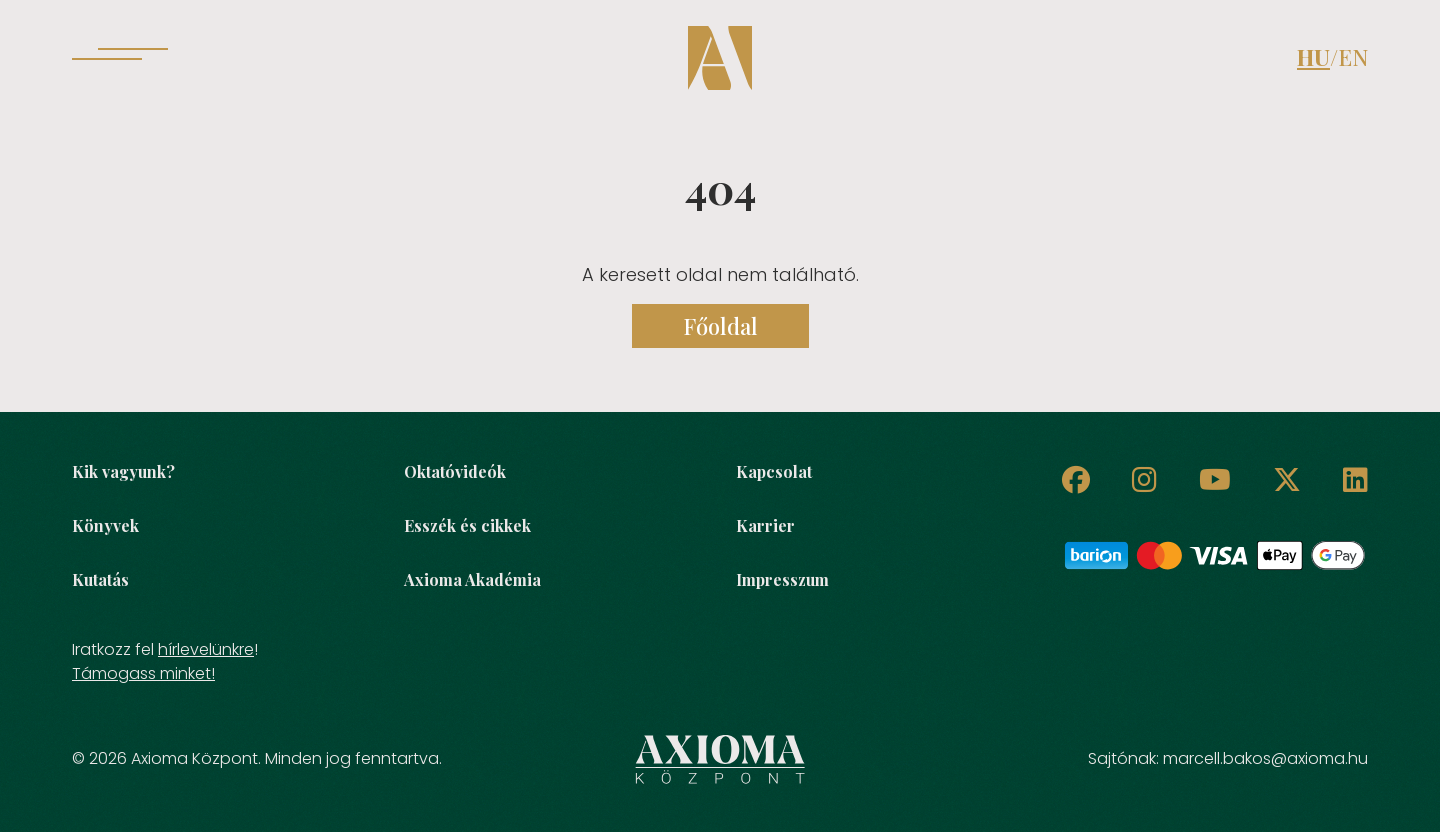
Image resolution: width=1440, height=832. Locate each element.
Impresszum (782, 579)
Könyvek (105, 525)
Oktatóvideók (455, 471)
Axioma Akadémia (472, 579)
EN (1353, 57)
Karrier (765, 525)
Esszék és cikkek (467, 525)
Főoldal (720, 326)
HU (1313, 57)
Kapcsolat (774, 471)
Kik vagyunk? (123, 471)
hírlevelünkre (206, 649)
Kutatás (100, 579)
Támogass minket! (143, 673)
